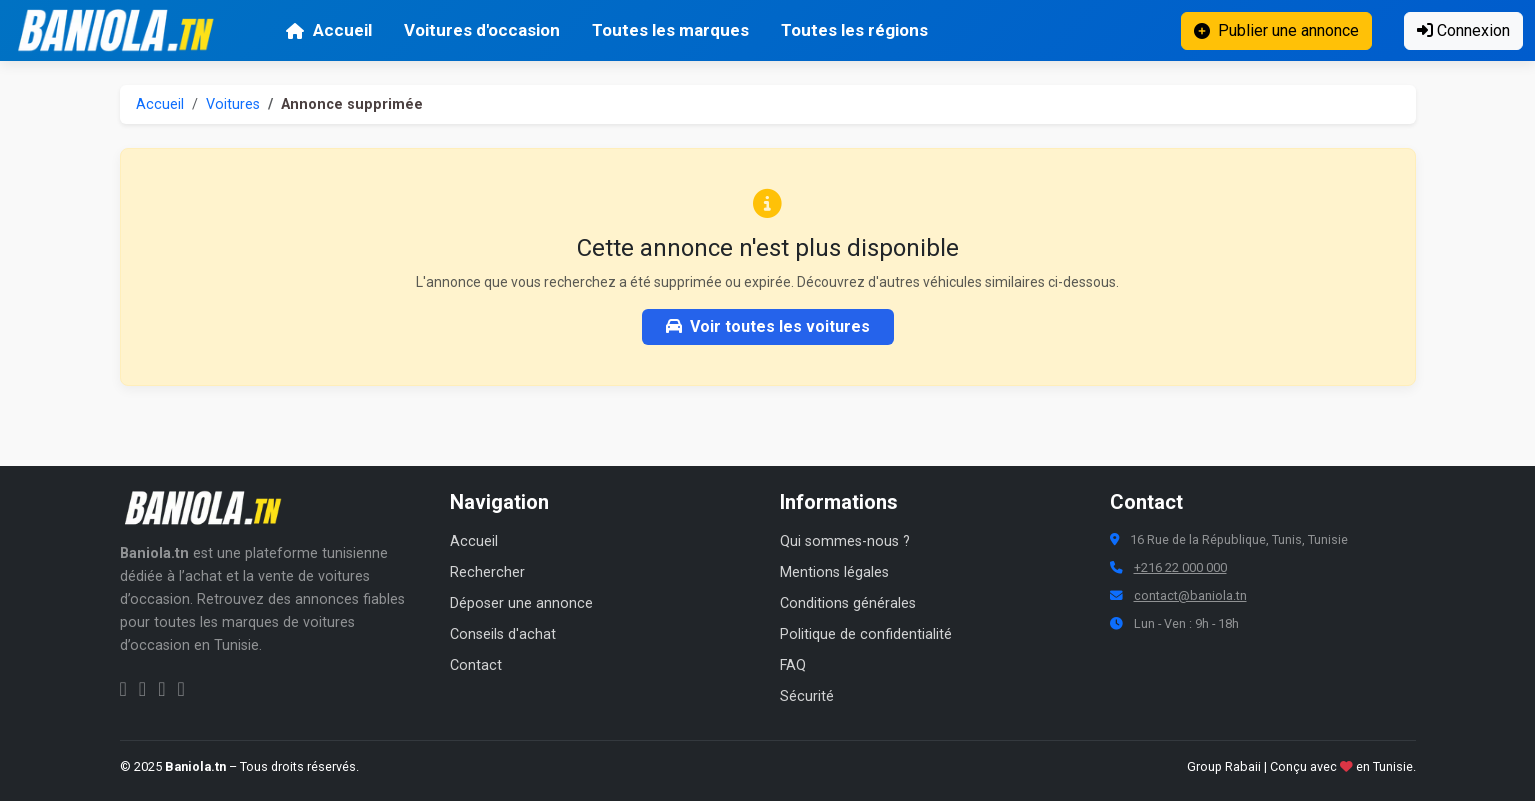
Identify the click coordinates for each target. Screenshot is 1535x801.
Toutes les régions (854, 30)
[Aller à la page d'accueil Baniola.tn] (210, 508)
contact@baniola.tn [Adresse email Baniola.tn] (1190, 595)
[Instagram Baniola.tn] (142, 689)
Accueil (328, 30)
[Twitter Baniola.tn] (161, 689)
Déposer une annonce (521, 603)
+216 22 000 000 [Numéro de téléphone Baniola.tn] (1180, 567)
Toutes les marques (670, 30)
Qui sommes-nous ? (845, 541)
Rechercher (487, 572)
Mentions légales (834, 572)
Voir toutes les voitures (768, 326)
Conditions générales (848, 603)
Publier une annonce (1276, 30)
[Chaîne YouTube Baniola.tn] (180, 689)
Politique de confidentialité (866, 634)
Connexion (1463, 30)
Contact (476, 665)
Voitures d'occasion (482, 30)
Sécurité (807, 696)
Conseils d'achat (503, 634)
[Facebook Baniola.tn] (123, 689)
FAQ (793, 665)
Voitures (233, 104)
